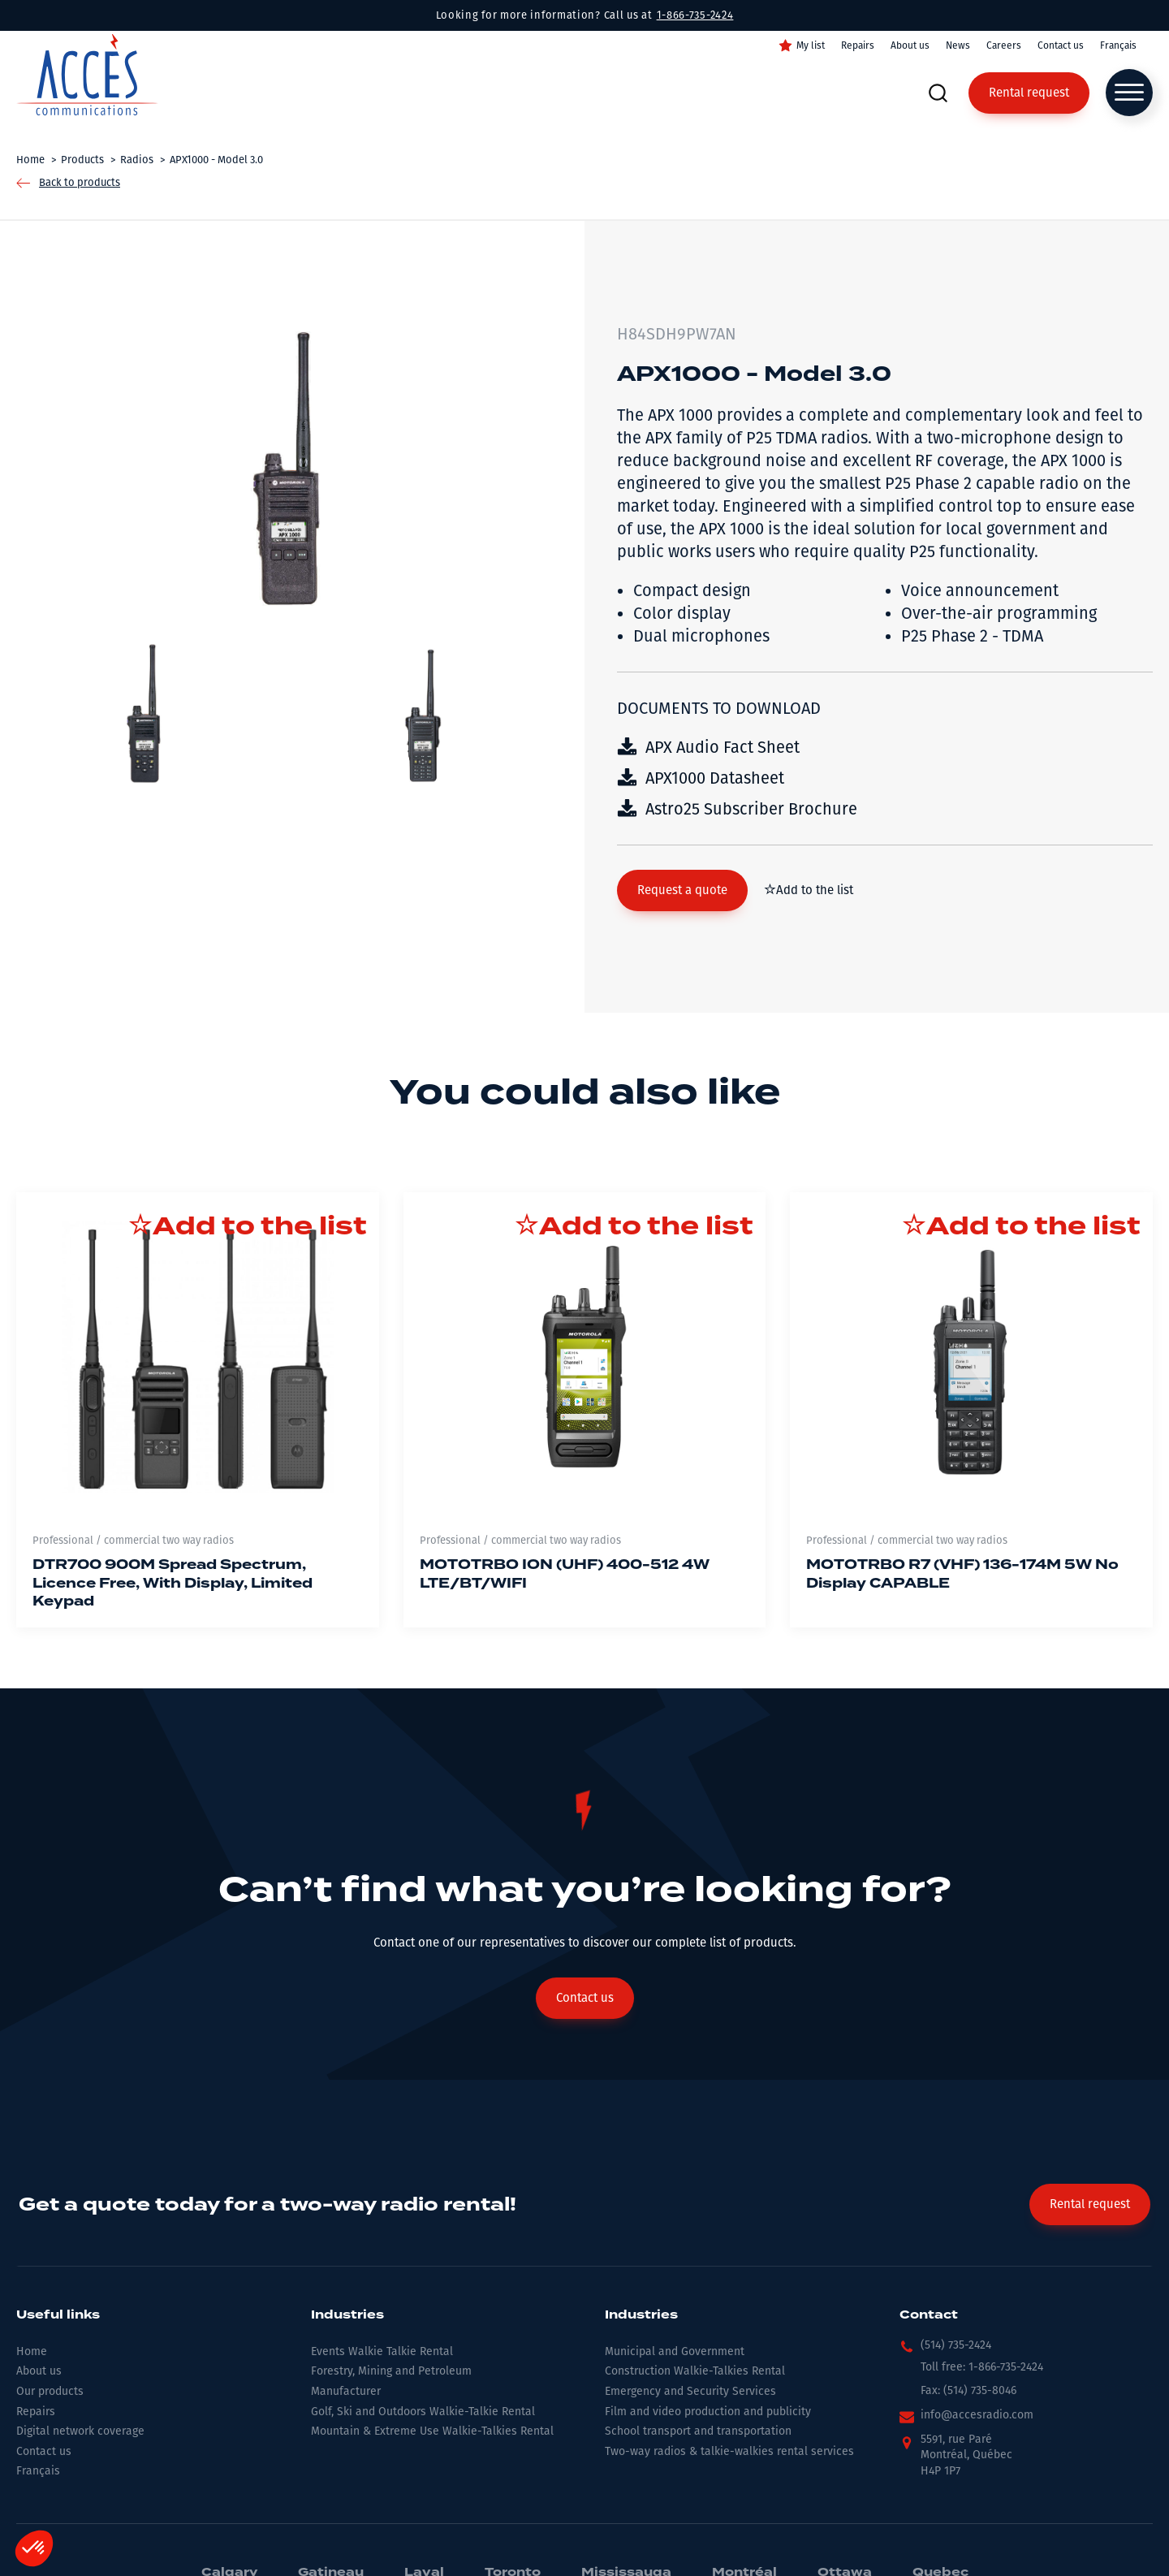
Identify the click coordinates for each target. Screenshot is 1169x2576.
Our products (50, 2391)
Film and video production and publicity (708, 2411)
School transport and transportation (698, 2431)
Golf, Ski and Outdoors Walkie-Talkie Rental (423, 2411)
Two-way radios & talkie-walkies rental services (729, 2451)
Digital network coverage (80, 2431)
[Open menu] (1129, 92)
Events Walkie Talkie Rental (382, 2351)
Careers (1003, 45)
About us (910, 45)
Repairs (857, 45)
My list (810, 45)
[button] (682, 890)
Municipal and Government (674, 2351)
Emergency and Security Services (690, 2391)
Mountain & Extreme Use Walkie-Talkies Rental (432, 2431)
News (958, 45)
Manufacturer (346, 2391)
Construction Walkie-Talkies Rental (695, 2371)
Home (31, 2351)
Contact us (1060, 45)
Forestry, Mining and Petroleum (391, 2371)
